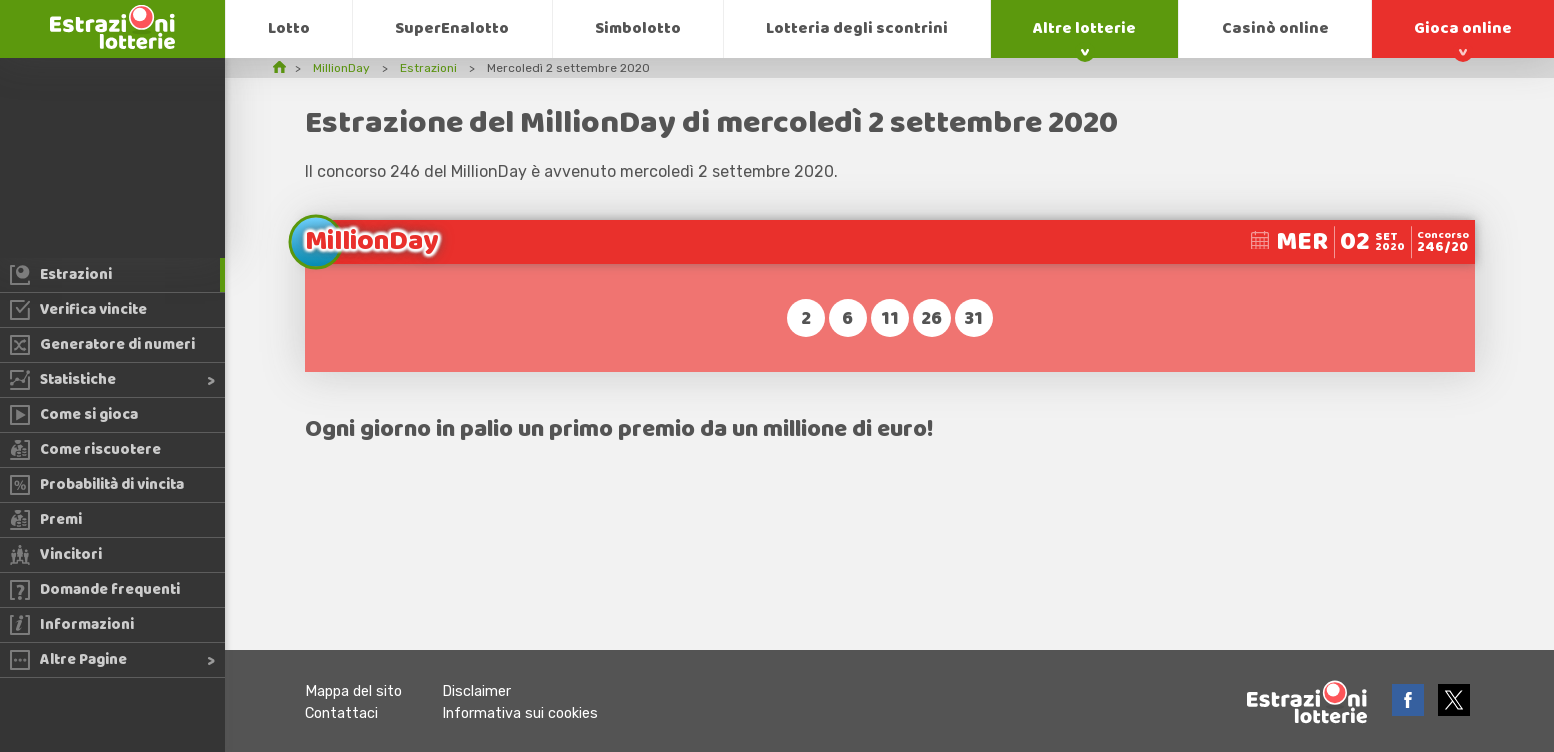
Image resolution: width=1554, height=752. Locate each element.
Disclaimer (476, 691)
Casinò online (1275, 28)
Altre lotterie (1084, 28)
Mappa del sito (353, 691)
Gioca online (1463, 28)
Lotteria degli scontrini (857, 28)
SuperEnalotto (452, 28)
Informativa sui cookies (520, 713)
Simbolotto (638, 28)
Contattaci (341, 713)
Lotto (289, 28)
